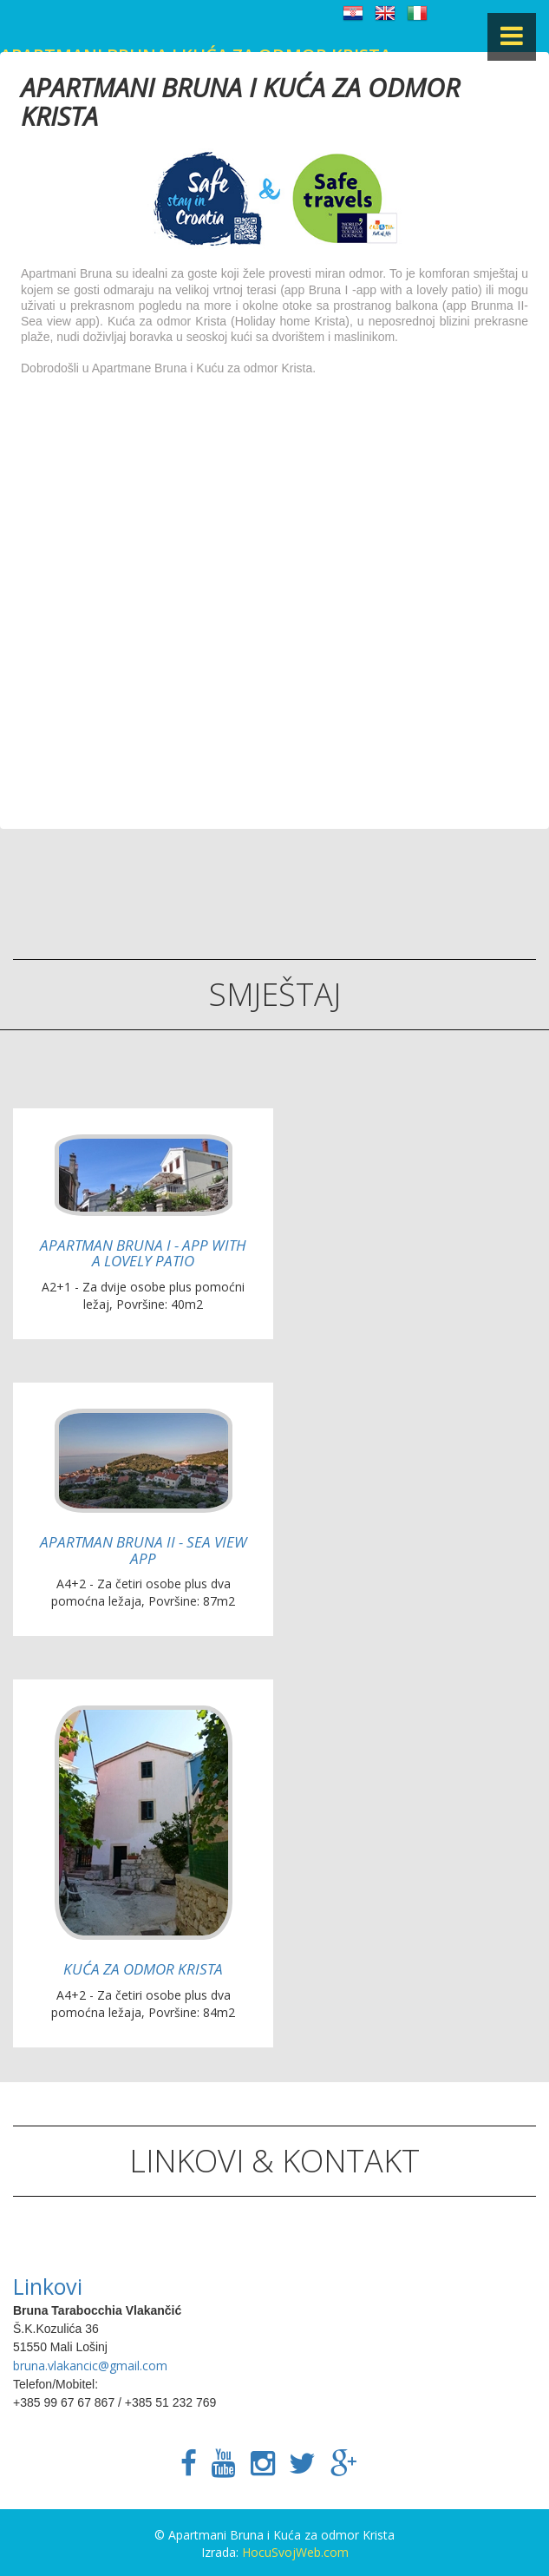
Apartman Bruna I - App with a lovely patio (143, 1253)
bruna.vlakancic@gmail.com (90, 2365)
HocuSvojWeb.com (295, 2552)
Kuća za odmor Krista (143, 1969)
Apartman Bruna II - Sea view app (143, 1550)
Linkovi (47, 2286)
